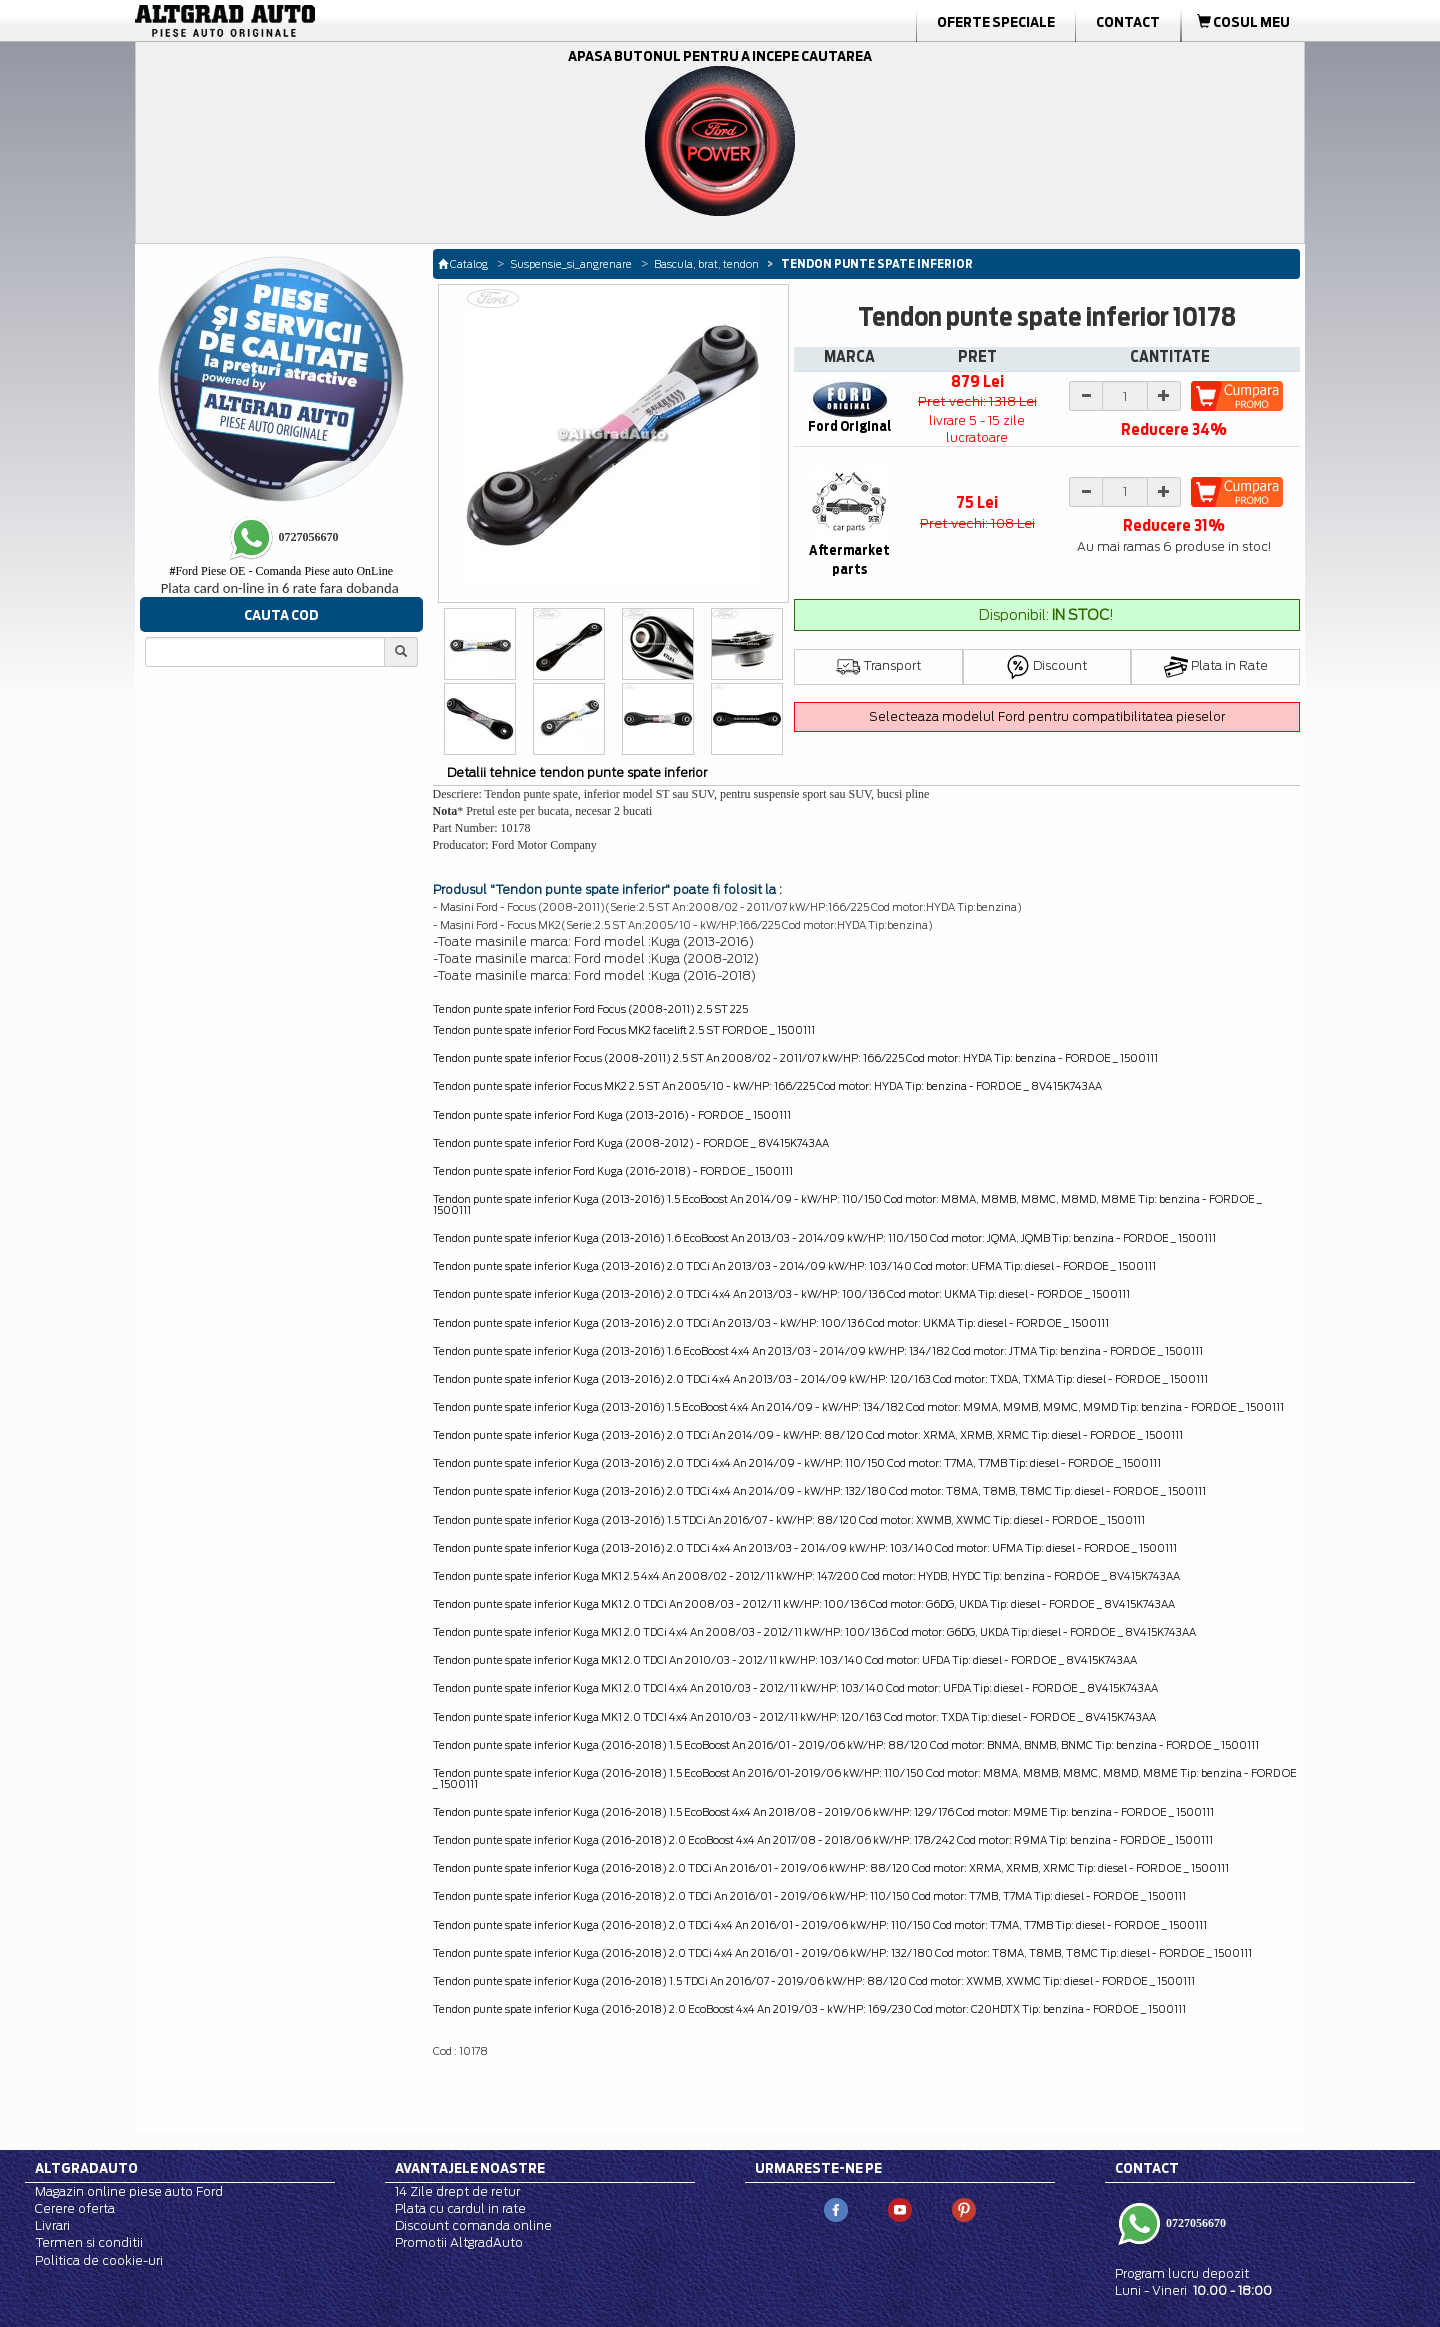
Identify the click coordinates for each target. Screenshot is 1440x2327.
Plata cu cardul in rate (460, 2208)
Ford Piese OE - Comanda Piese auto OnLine (281, 571)
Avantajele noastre (470, 2168)
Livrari (52, 2225)
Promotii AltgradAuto (459, 2242)
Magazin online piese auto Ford (129, 2191)
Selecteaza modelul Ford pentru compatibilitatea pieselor (1047, 716)
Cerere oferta (75, 2208)
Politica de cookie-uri (99, 2260)
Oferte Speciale (996, 22)
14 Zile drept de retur (457, 2191)
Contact (1128, 22)
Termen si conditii (89, 2242)
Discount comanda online (473, 2225)
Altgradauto (86, 2168)
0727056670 (1194, 2223)
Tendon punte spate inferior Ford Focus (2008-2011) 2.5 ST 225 (590, 1009)
